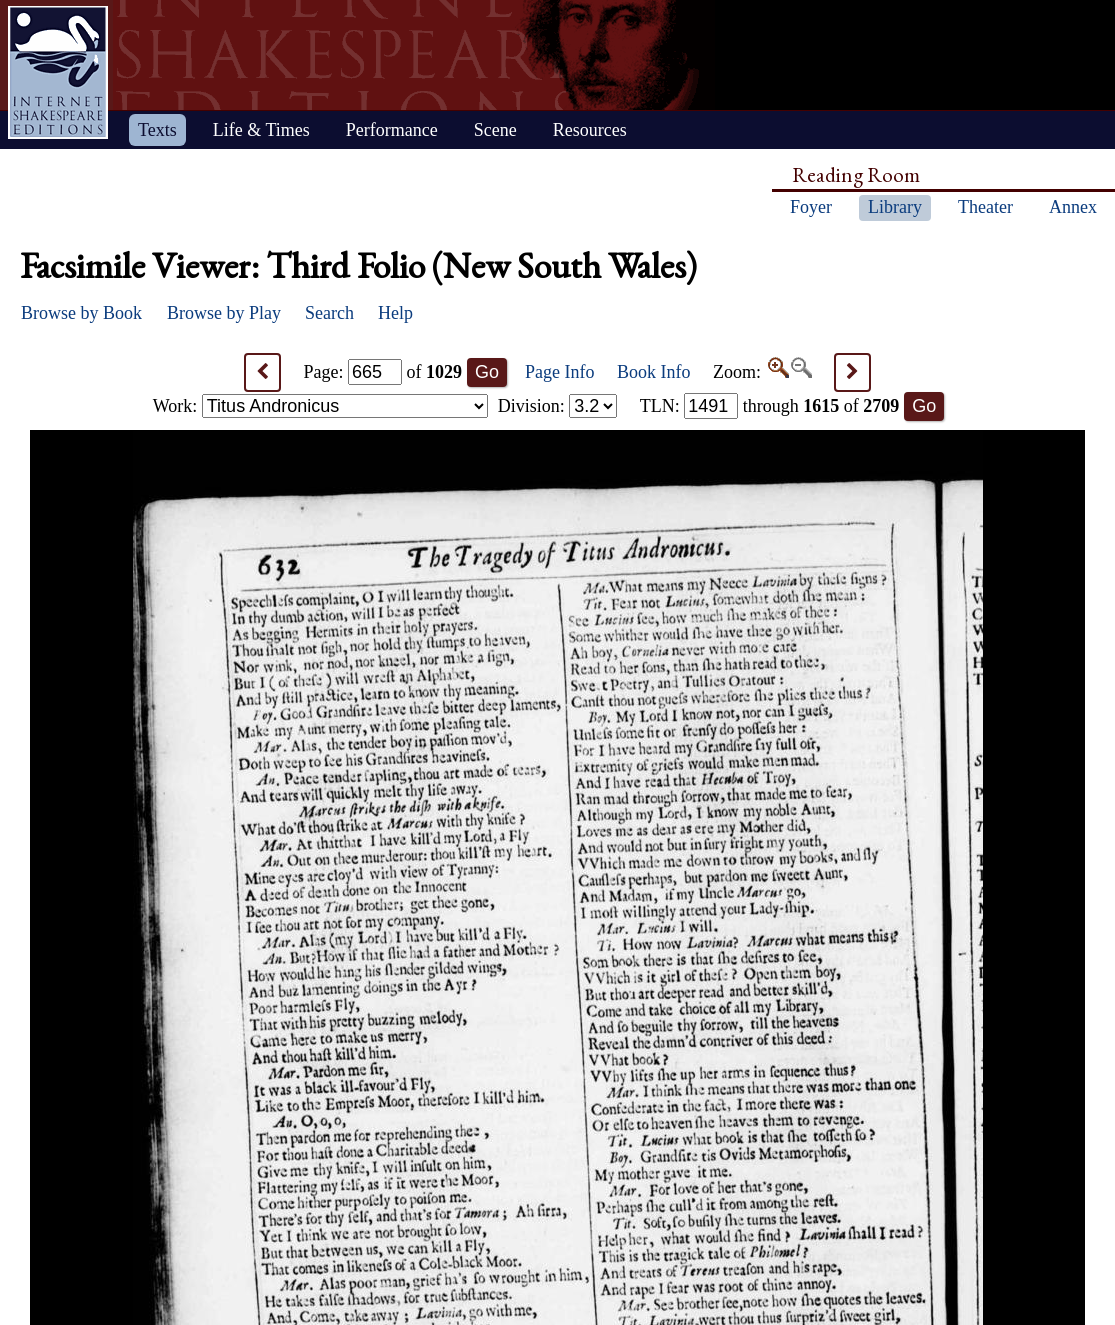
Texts (157, 130)
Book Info (654, 372)
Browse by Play (224, 313)
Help (395, 313)
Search (329, 313)
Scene (495, 130)
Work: (320, 406)
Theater (985, 207)
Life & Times (261, 130)
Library (895, 207)
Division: (558, 406)
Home (58, 72)
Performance (392, 130)
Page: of (383, 372)
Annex (1073, 207)
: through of (770, 406)
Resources (590, 130)
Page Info (559, 372)
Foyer (811, 207)
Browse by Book (81, 313)
